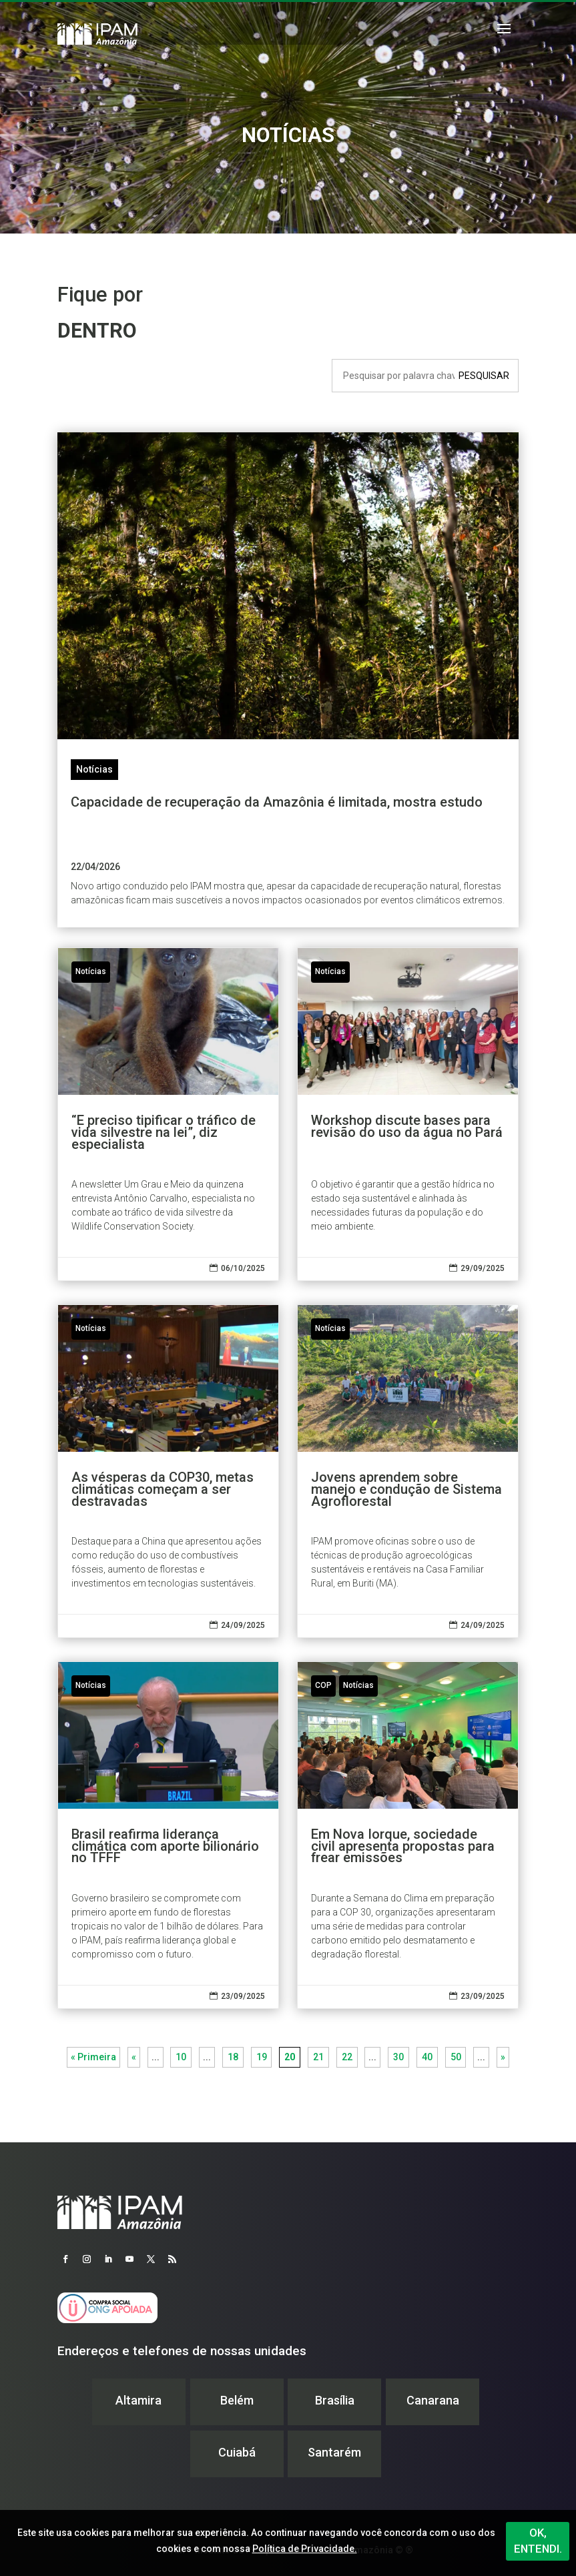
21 (318, 2057)
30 (398, 2057)
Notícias (94, 769)
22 (347, 2057)
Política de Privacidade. (304, 2548)
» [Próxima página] (503, 2057)
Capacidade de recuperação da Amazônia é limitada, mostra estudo (277, 802)
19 (261, 2057)
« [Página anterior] (133, 2057)
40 (427, 2057)
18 (233, 2057)
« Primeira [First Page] (93, 2057)
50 (456, 2057)
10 (181, 2057)
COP (323, 1685)
